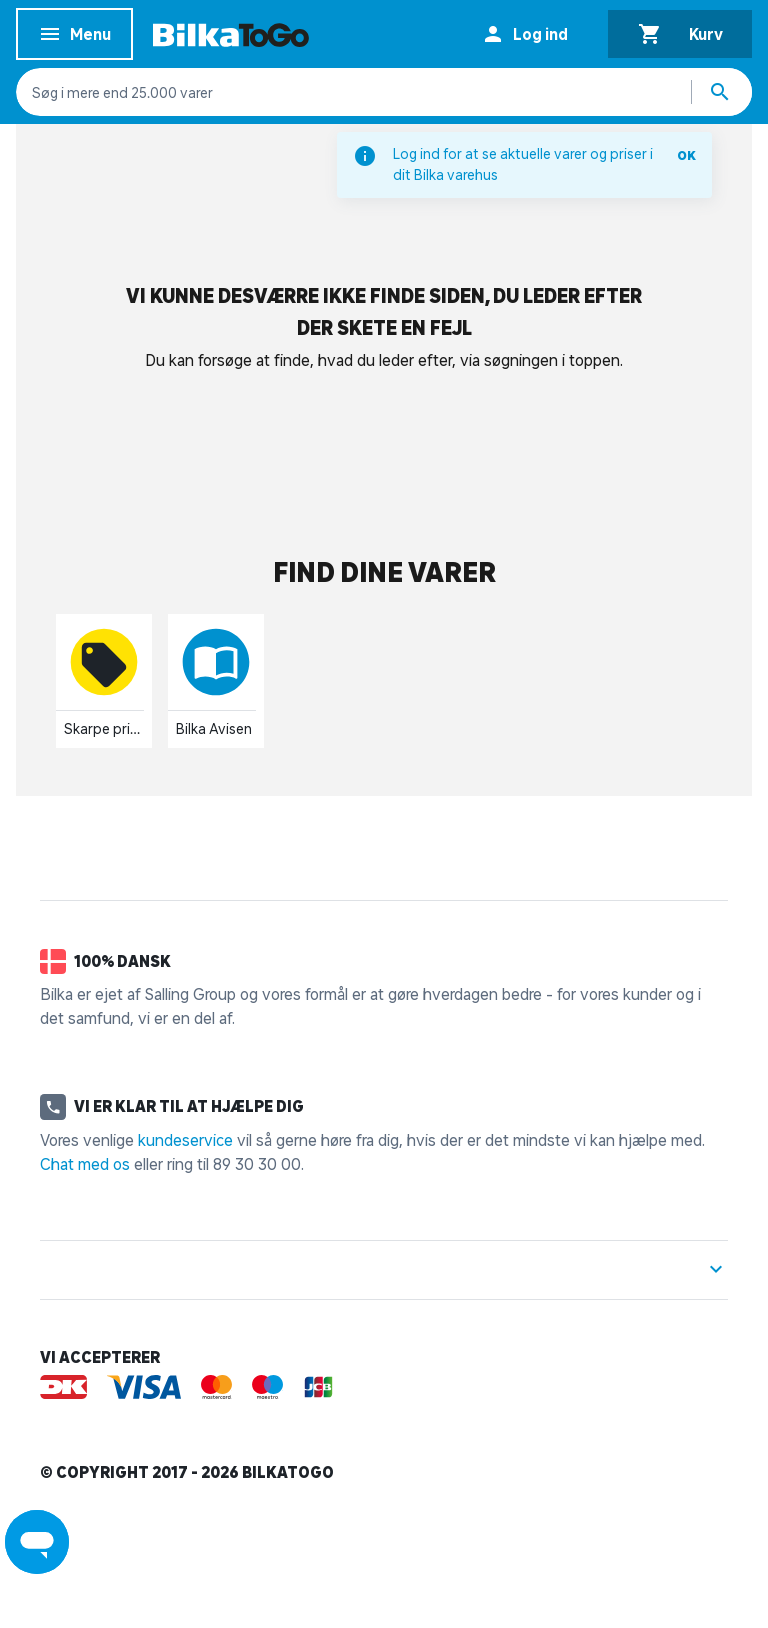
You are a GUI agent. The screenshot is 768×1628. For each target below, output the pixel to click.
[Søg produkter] (722, 92)
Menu (74, 37)
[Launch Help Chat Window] (37, 1542)
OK (686, 155)
